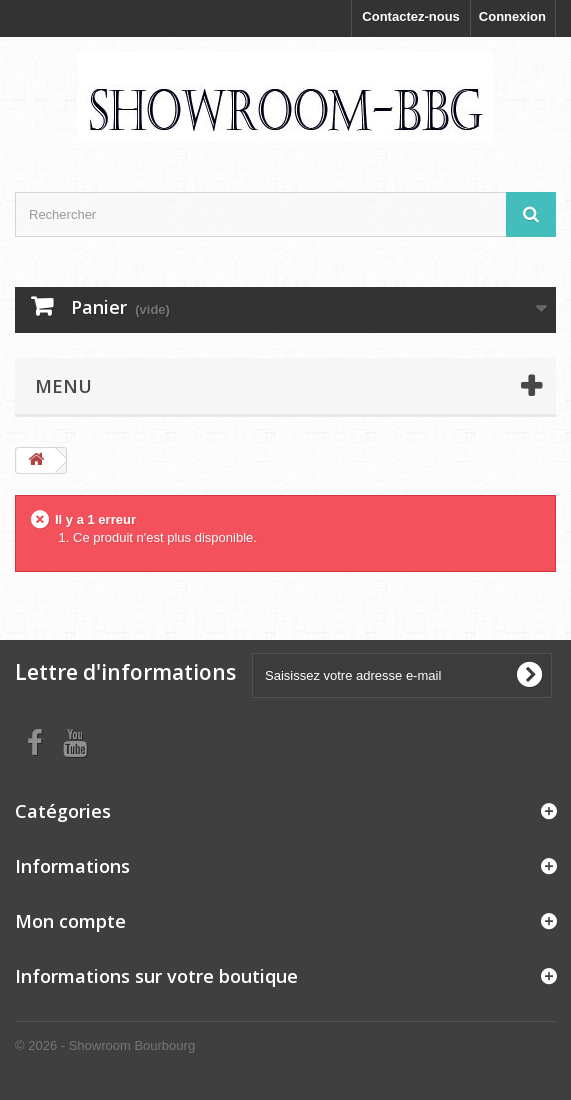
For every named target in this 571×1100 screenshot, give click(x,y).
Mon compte (70, 921)
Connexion (512, 16)
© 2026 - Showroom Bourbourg (105, 1045)
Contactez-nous (411, 16)
